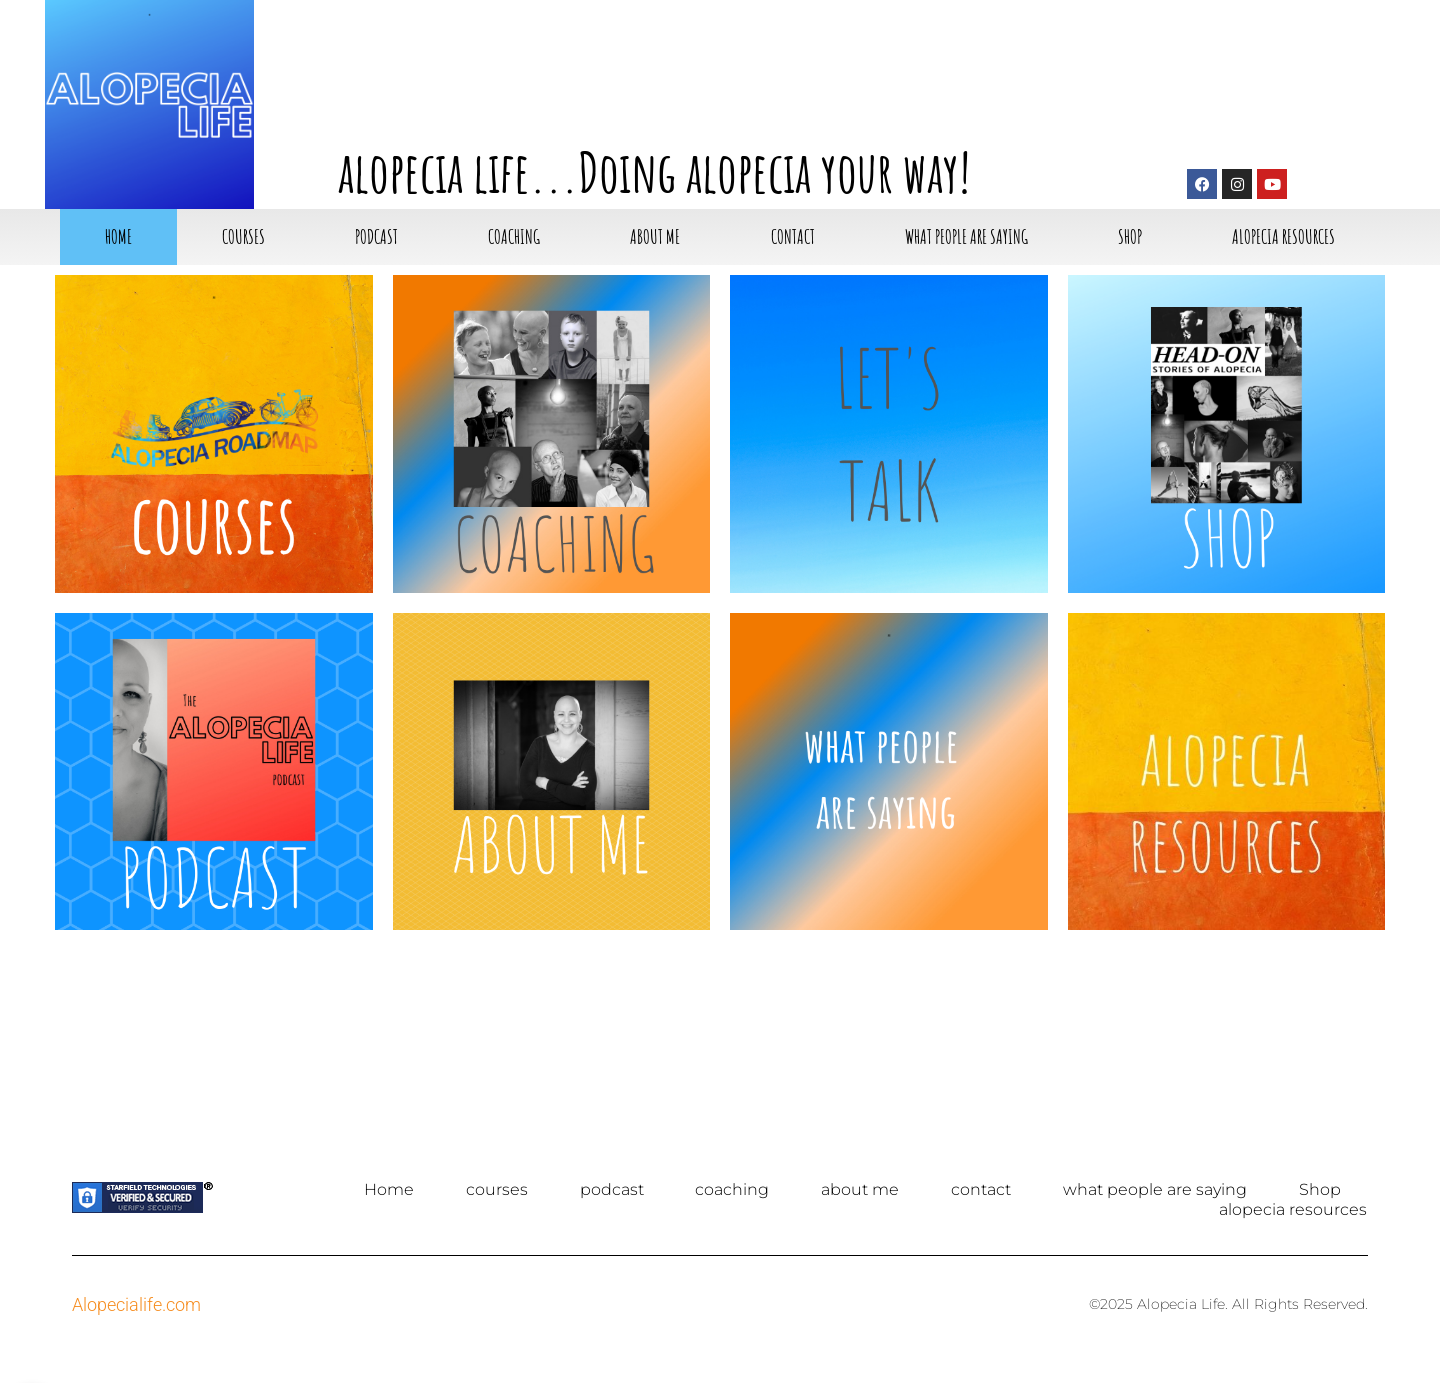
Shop (1130, 237)
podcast (376, 237)
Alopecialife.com (136, 1304)
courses (243, 237)
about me (655, 237)
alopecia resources (1283, 237)
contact (793, 237)
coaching (514, 237)
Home (118, 237)
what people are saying (966, 237)
